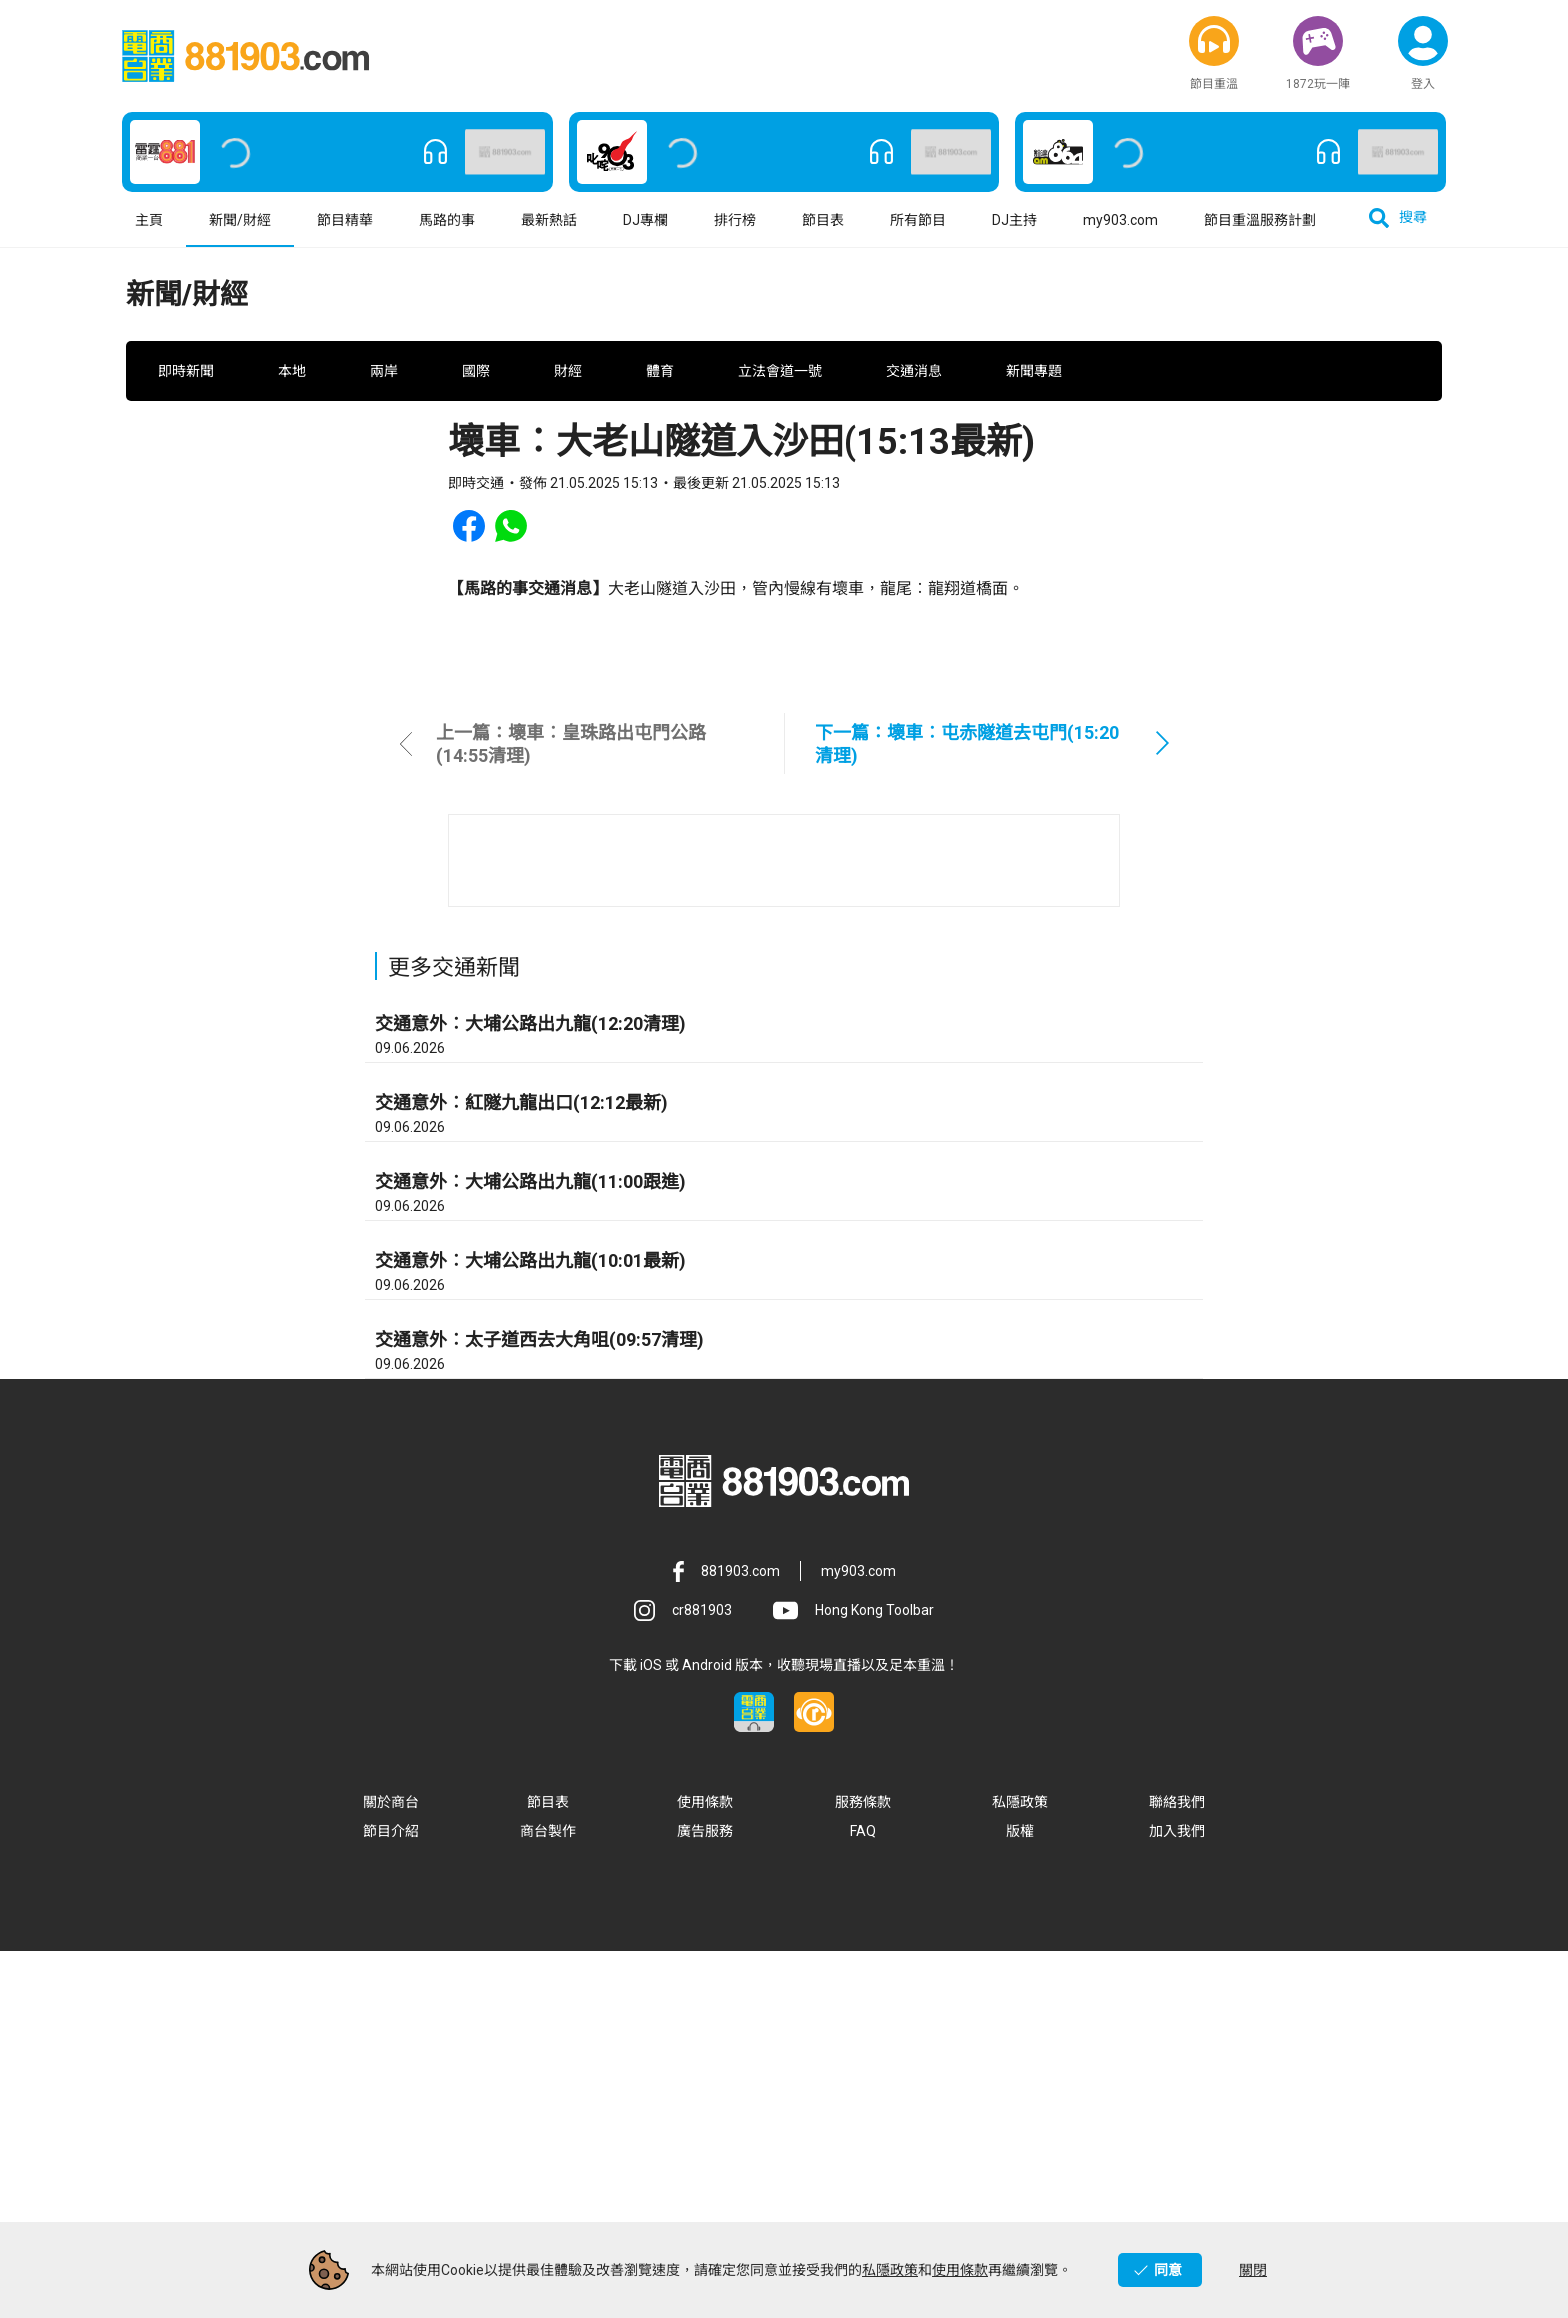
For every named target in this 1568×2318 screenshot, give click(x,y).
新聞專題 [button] (1034, 445)
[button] (1214, 45)
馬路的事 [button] (447, 235)
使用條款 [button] (705, 2169)
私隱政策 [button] (1020, 2169)
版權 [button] (1020, 2198)
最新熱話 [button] (549, 235)
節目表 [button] (823, 235)
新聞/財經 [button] (240, 235)
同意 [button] (1168, 2270)
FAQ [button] (863, 2198)
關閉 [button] (1253, 2270)
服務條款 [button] (863, 2169)
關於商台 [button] (391, 2169)
